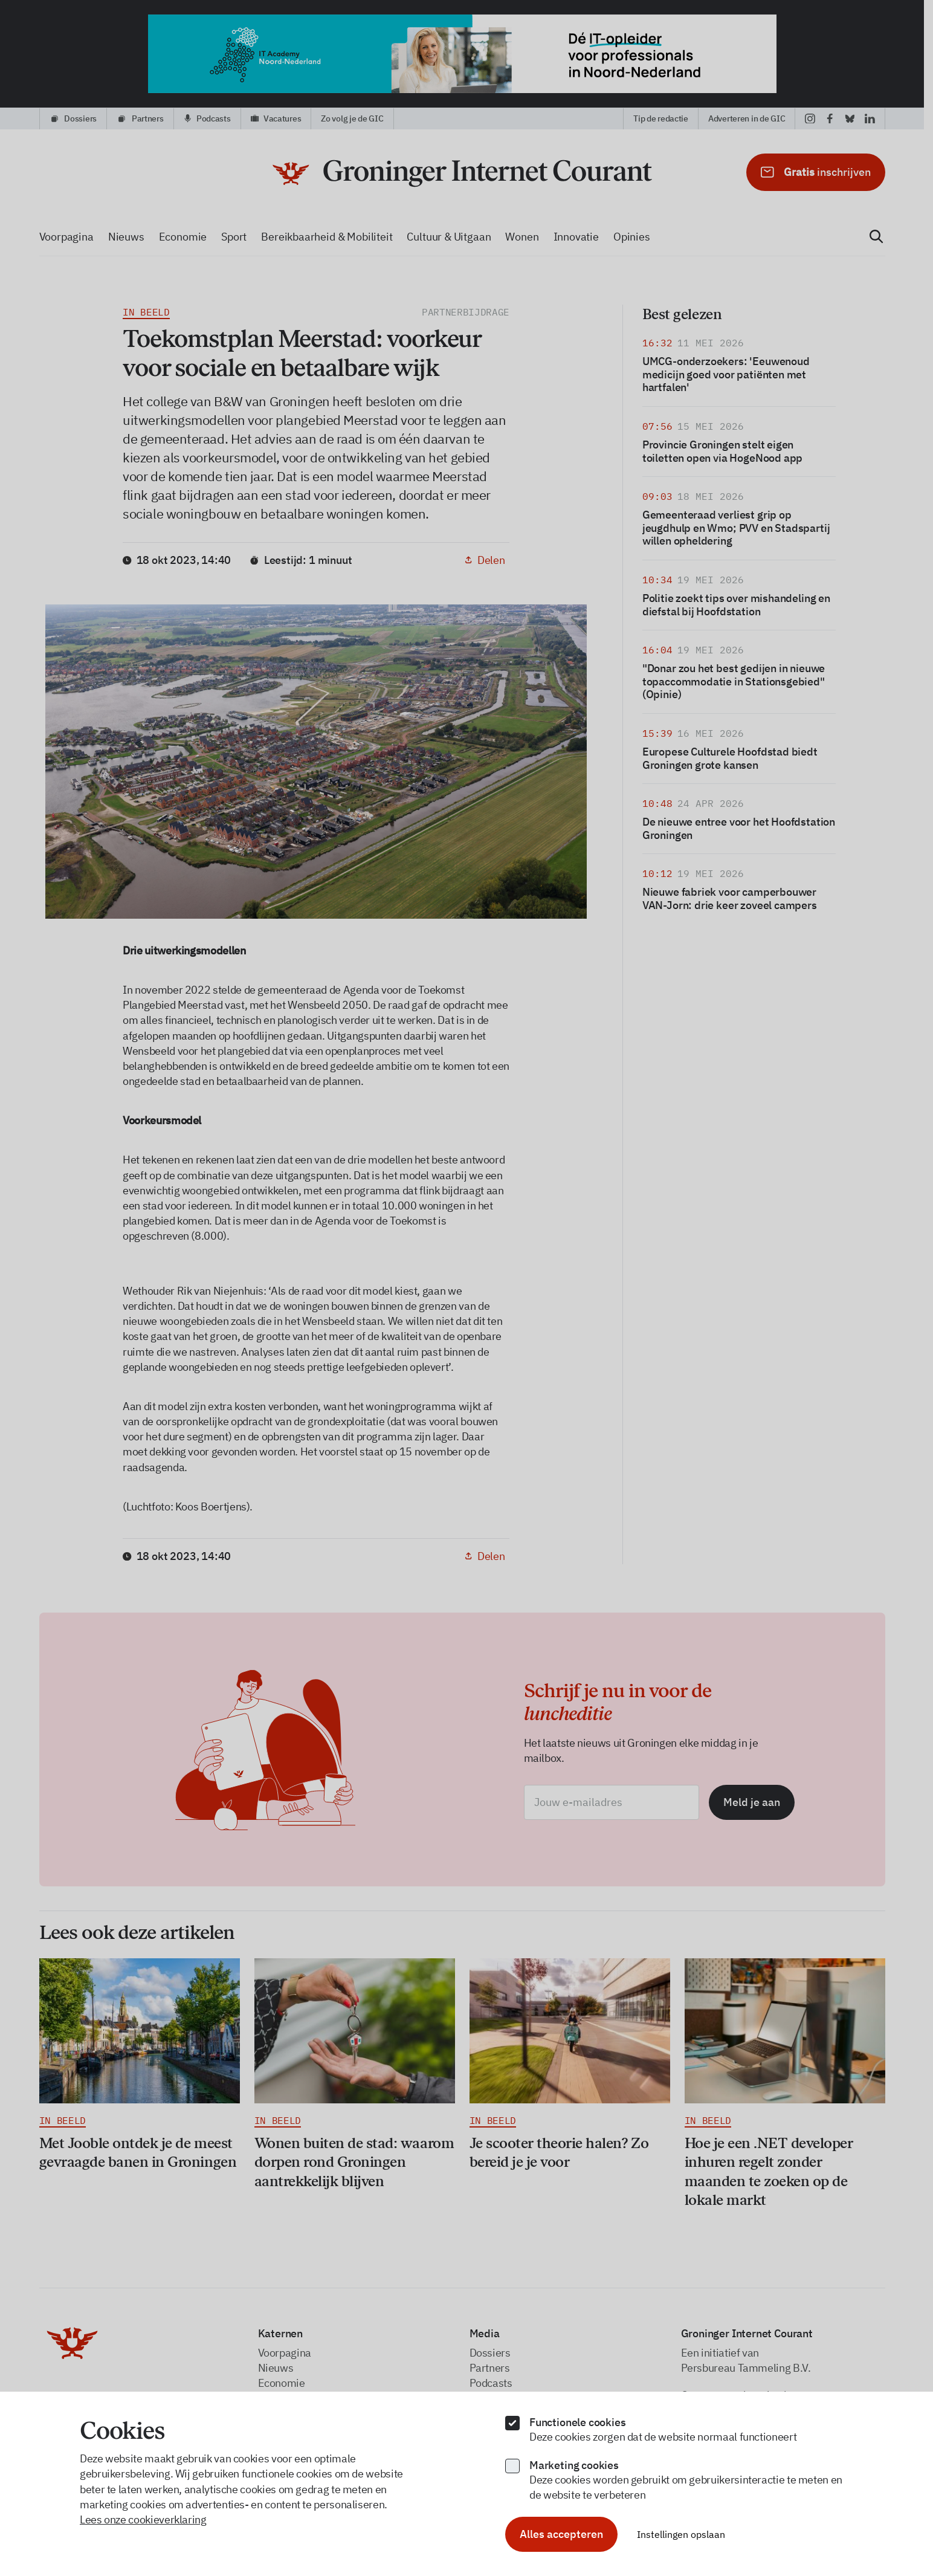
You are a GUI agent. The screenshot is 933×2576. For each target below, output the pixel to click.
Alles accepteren (561, 2534)
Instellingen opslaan (681, 2534)
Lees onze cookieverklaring (143, 2519)
